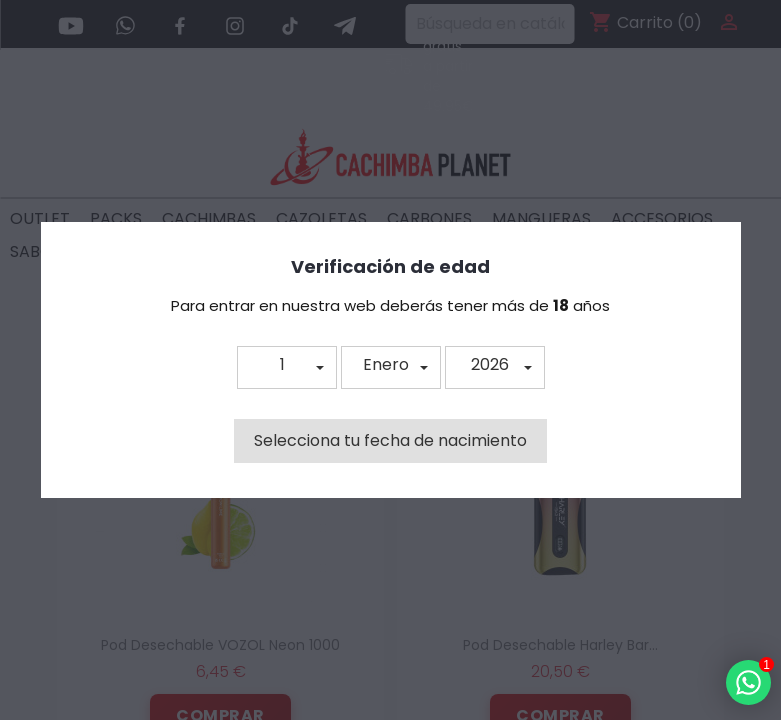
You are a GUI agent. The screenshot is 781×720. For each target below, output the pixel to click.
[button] (287, 367)
